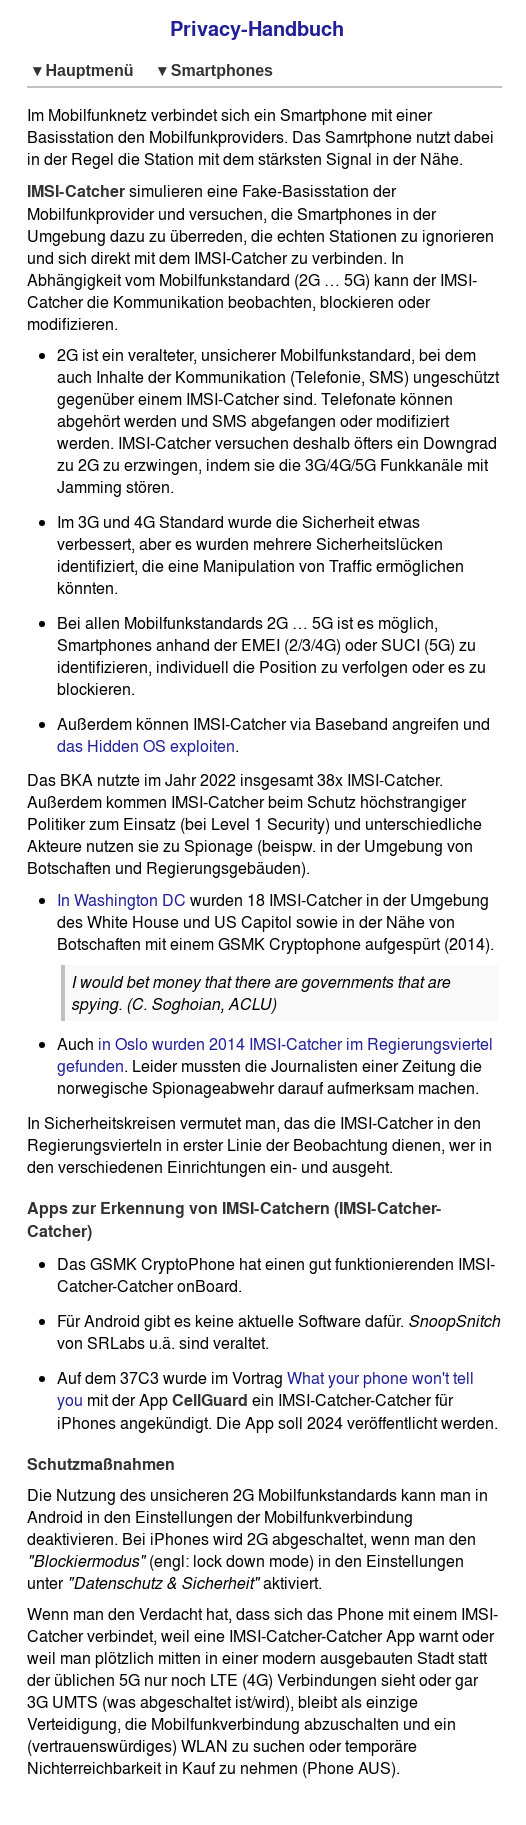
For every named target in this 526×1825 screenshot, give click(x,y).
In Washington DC (121, 900)
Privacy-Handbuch (257, 29)
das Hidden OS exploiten (146, 746)
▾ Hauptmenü (87, 70)
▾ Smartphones (215, 70)
